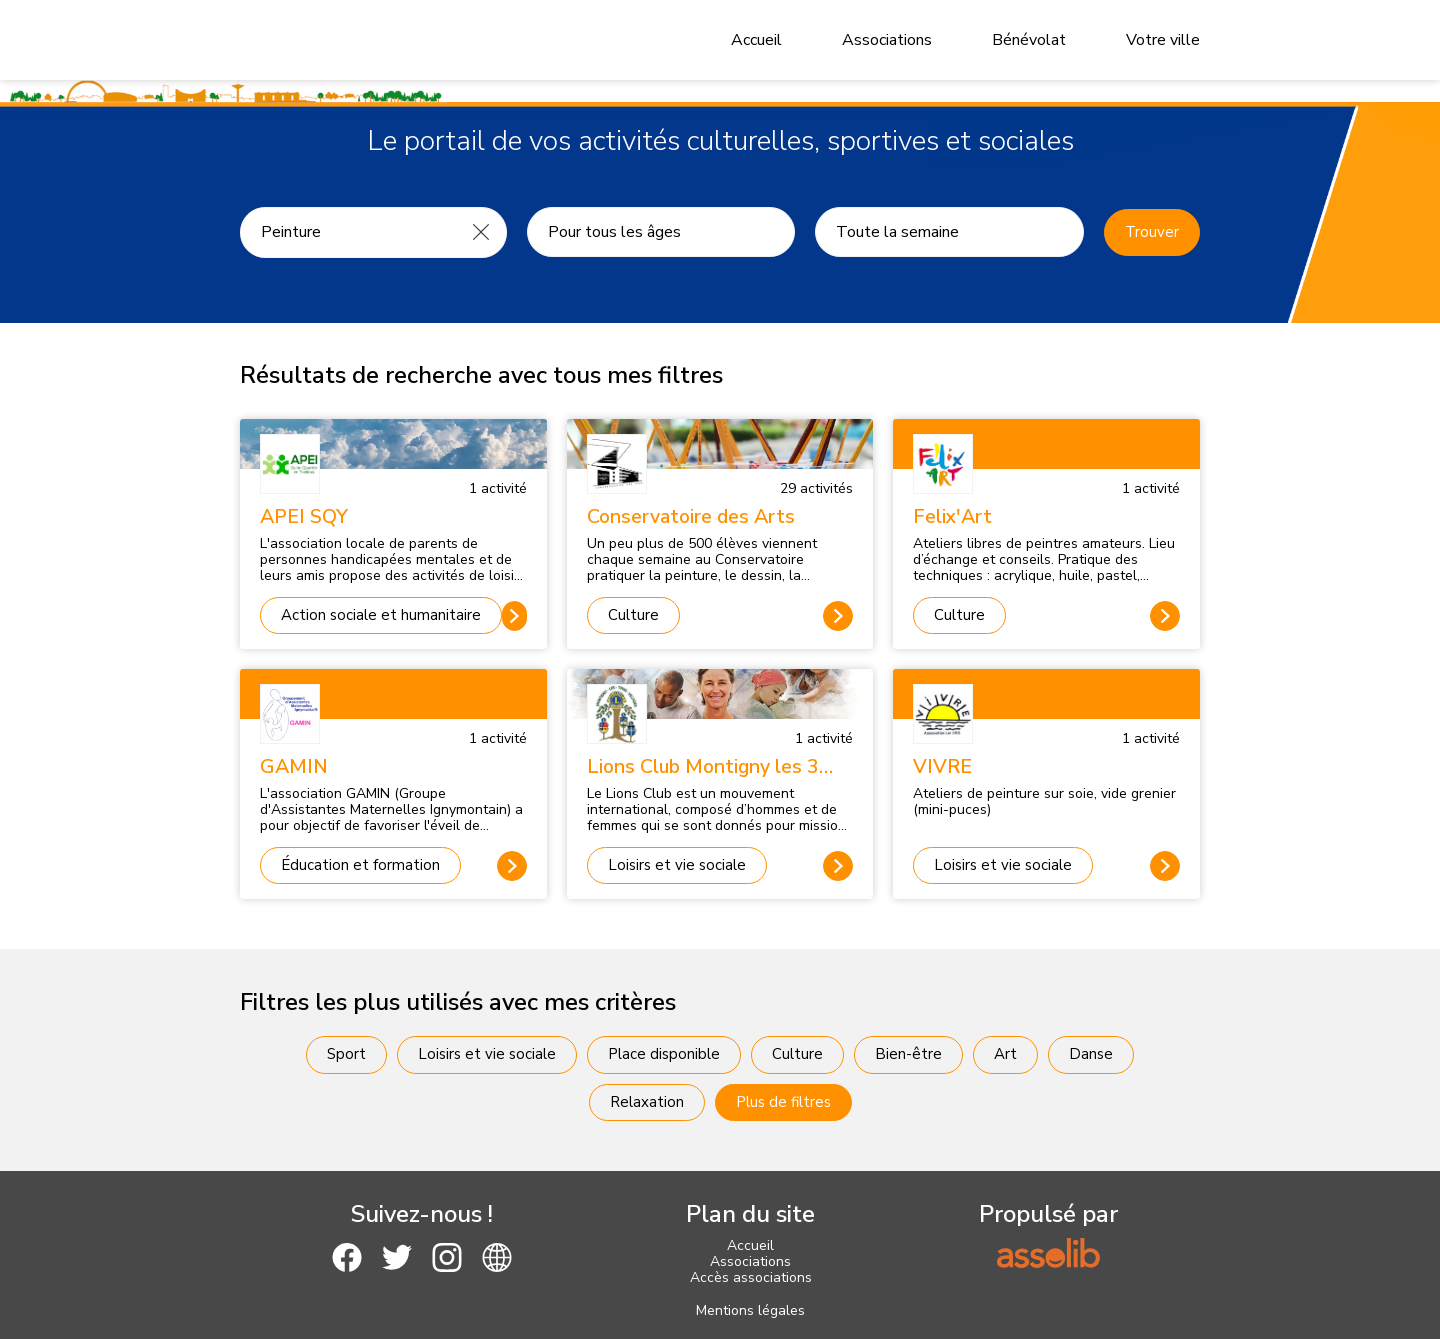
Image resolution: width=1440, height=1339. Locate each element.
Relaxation (647, 1102)
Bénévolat (1029, 40)
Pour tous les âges (614, 232)
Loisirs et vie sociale (677, 865)
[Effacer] (481, 232)
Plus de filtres (783, 1102)
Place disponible (664, 1054)
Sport (346, 1054)
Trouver (1152, 232)
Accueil (756, 40)
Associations (887, 40)
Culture (633, 615)
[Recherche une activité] (348, 232)
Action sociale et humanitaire (381, 615)
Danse (1091, 1054)
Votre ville (1163, 40)
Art (1005, 1054)
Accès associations (751, 1277)
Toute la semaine (897, 232)
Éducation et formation (360, 865)
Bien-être (908, 1054)
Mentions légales (750, 1310)
